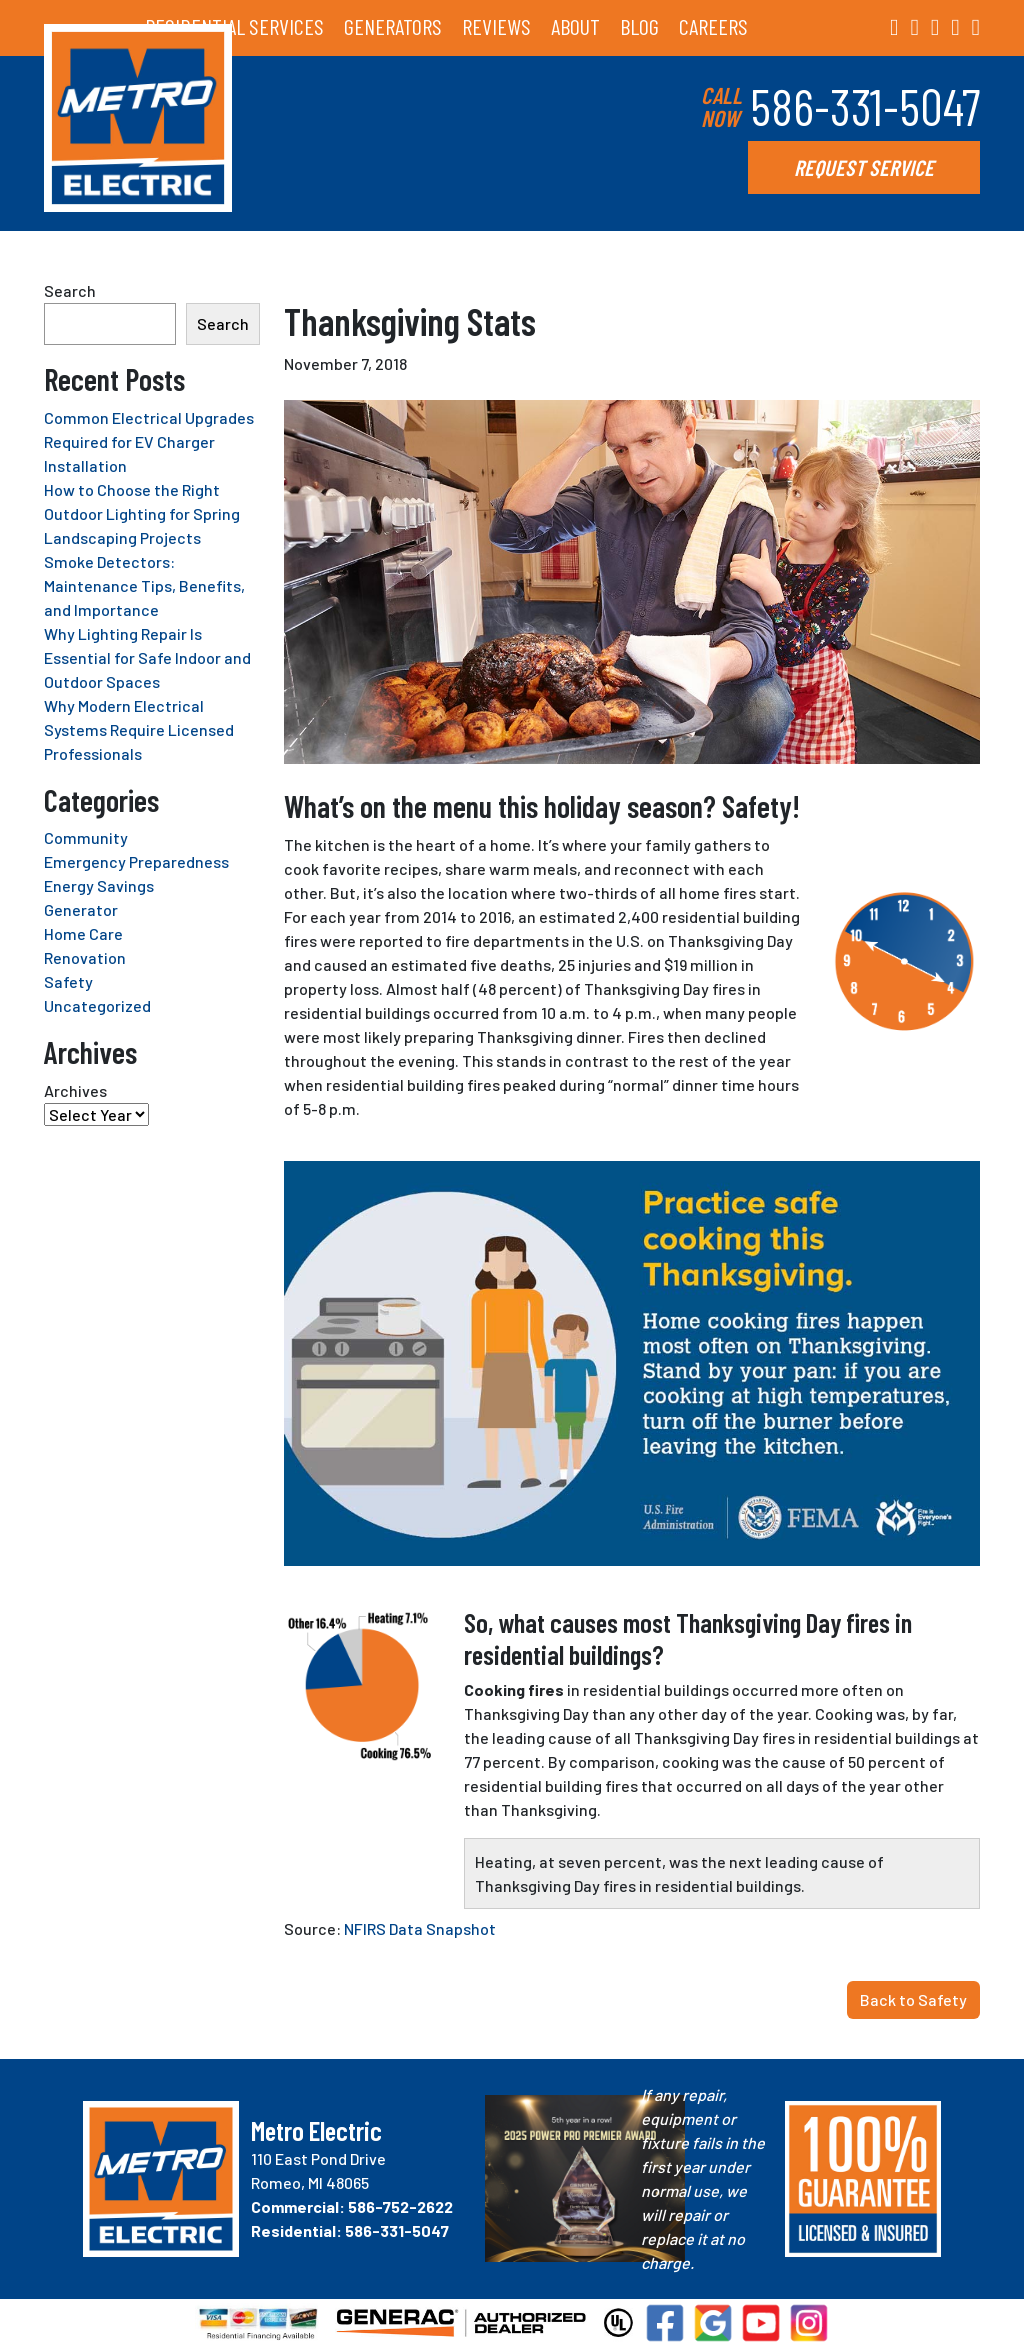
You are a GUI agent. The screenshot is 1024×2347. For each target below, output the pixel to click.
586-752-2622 (400, 2206)
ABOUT (575, 26)
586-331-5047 (865, 106)
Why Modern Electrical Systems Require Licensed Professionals (139, 729)
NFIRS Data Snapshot (420, 1928)
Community (86, 837)
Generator (81, 909)
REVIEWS (496, 26)
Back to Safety (913, 1999)
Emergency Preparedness (136, 861)
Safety (68, 981)
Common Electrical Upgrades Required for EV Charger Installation (149, 441)
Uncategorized (97, 1005)
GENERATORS (393, 26)
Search (70, 290)
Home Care (83, 933)
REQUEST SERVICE (864, 167)
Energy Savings (99, 885)
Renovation (85, 957)
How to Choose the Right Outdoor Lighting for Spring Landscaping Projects (142, 513)
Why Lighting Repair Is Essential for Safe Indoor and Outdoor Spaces (147, 657)
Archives (75, 1090)
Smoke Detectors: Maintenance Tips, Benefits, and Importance (144, 585)
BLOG (639, 26)
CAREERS (713, 26)
